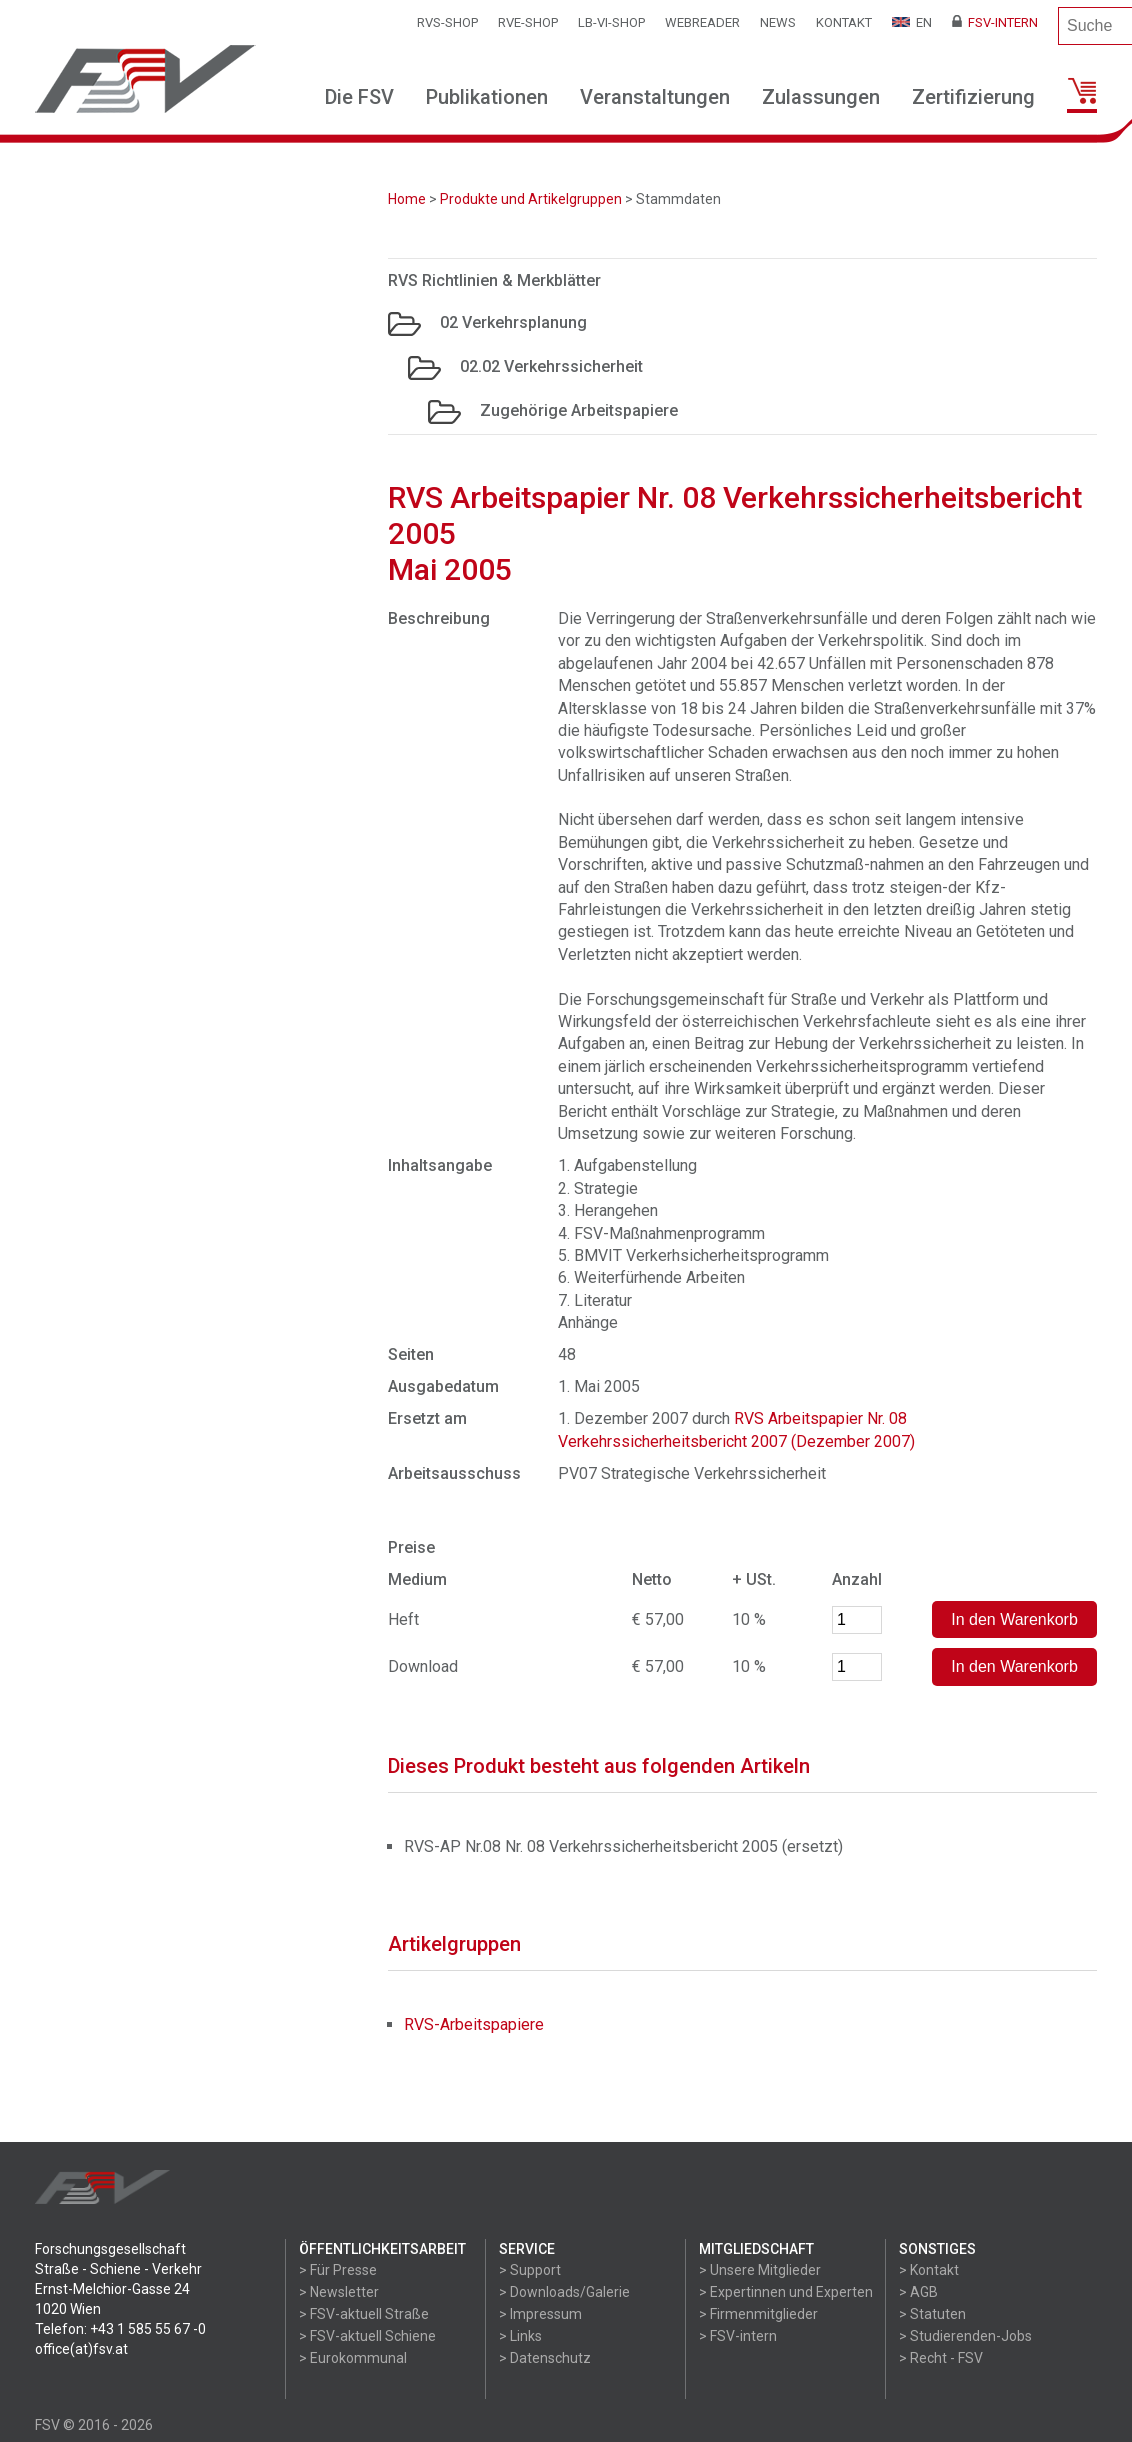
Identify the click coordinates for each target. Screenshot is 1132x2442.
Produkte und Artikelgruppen (531, 199)
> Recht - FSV (941, 2358)
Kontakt (844, 22)
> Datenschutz (545, 2358)
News (778, 22)
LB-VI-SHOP (611, 22)
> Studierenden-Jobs (965, 2336)
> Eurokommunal (353, 2358)
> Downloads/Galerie (564, 2292)
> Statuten (932, 2314)
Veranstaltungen (655, 97)
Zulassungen (821, 97)
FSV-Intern (995, 22)
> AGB (918, 2292)
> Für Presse (338, 2270)
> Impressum (540, 2314)
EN (912, 22)
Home (407, 199)
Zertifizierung (973, 97)
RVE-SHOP (528, 22)
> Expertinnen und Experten (786, 2292)
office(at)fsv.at (81, 2349)
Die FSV (359, 97)
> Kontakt (929, 2270)
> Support (530, 2270)
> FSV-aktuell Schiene (367, 2336)
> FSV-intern (738, 2336)
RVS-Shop (447, 22)
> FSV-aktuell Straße (364, 2314)
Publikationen (487, 97)
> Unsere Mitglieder (760, 2270)
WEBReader (702, 22)
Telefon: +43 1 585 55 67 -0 (120, 2329)
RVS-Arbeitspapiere (474, 2024)
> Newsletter (339, 2292)
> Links (520, 2336)
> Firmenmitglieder (758, 2314)
